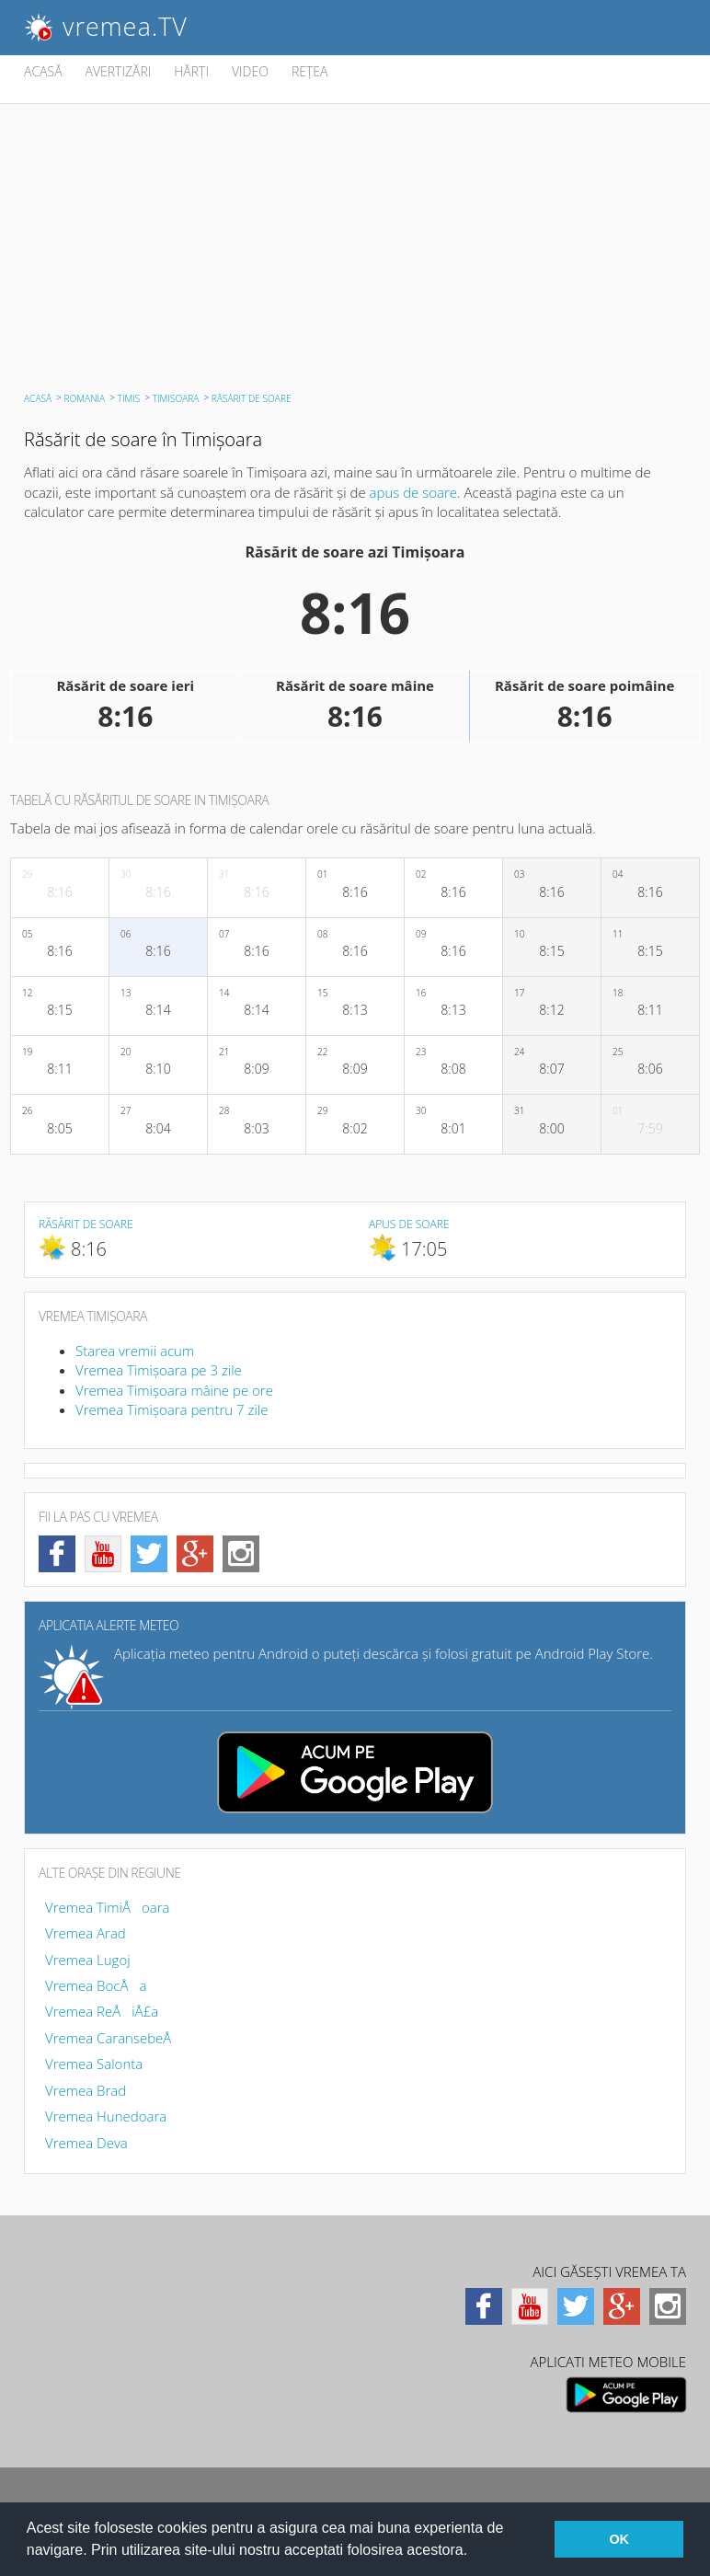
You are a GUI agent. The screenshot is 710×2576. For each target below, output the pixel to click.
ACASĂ (43, 71)
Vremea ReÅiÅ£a (101, 2011)
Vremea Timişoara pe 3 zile (158, 1370)
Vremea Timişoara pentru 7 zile (171, 1409)
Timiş (129, 398)
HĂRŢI (191, 71)
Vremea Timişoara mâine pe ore (174, 1390)
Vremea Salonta (94, 2063)
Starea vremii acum (134, 1350)
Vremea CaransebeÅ (113, 2038)
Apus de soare (409, 1224)
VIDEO (250, 71)
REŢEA (310, 71)
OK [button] (619, 2539)
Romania (85, 398)
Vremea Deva (86, 2142)
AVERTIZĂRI (119, 71)
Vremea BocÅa (95, 1985)
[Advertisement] (355, 242)
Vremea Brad (85, 2090)
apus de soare (414, 492)
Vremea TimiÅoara (107, 1907)
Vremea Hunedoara (105, 2116)
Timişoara (176, 398)
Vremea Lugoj (88, 1959)
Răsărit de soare (86, 1224)
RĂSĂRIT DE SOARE (252, 398)
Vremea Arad (85, 1933)
